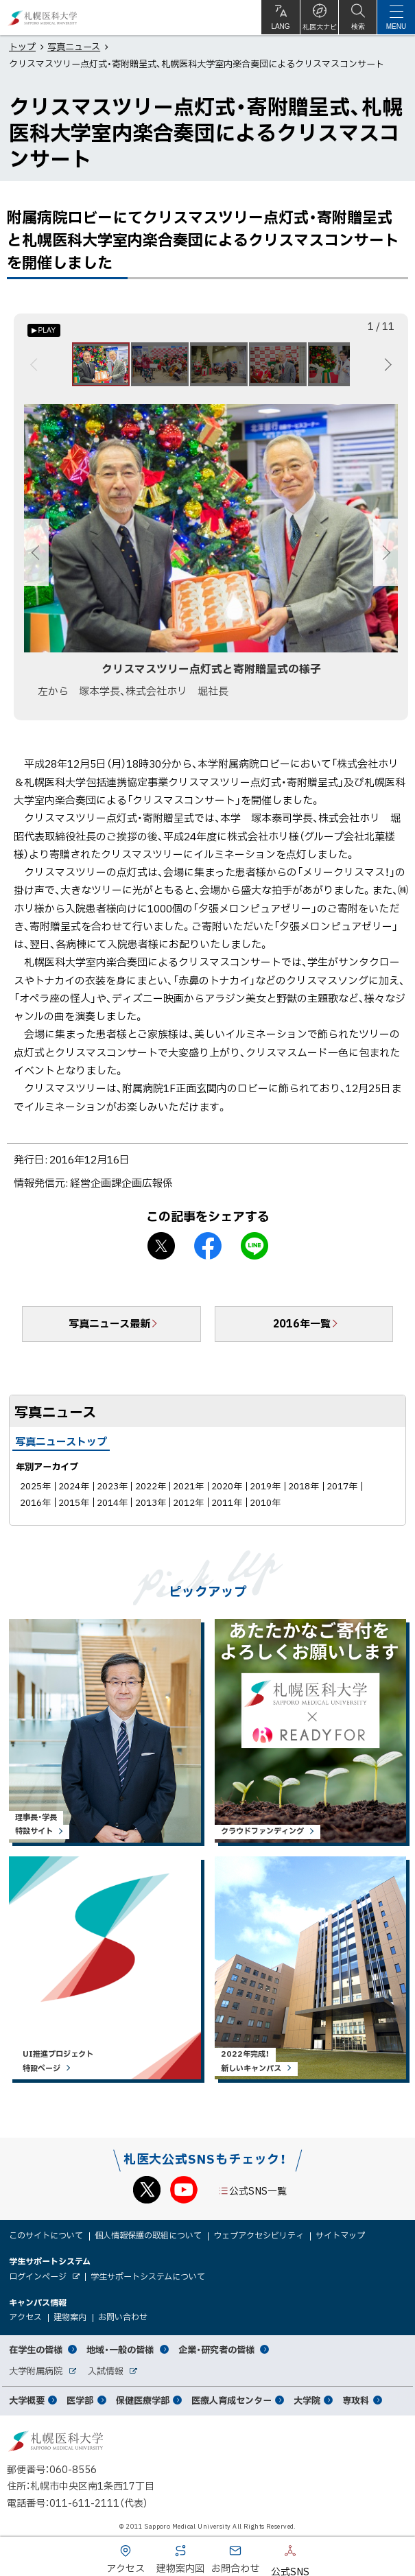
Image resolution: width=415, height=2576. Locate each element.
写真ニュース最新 (109, 1323)
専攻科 (355, 2400)
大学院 (307, 2400)
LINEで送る (254, 1246)
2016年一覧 (302, 1323)
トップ (22, 46)
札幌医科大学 (43, 17)
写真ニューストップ (61, 1441)
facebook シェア (208, 1246)
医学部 (80, 2400)
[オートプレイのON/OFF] (43, 330)
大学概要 (27, 2400)
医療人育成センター (231, 2400)
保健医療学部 (142, 2400)
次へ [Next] (385, 364)
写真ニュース (73, 46)
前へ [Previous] (36, 364)
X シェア (161, 1246)
